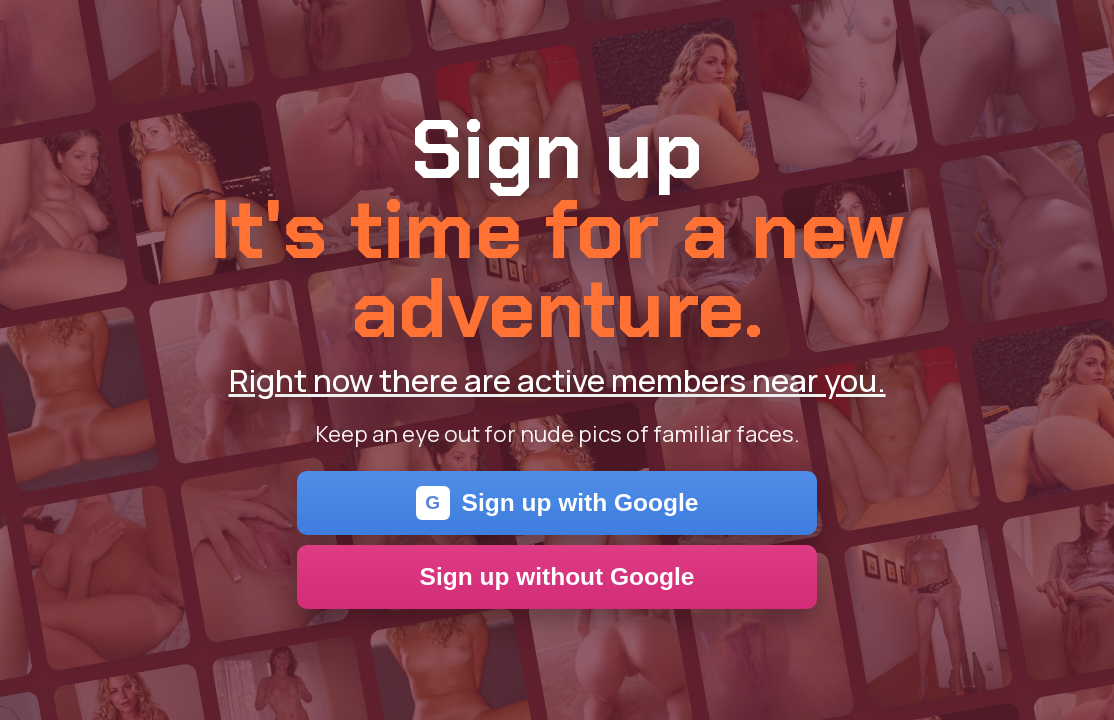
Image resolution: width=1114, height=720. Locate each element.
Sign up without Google (557, 576)
